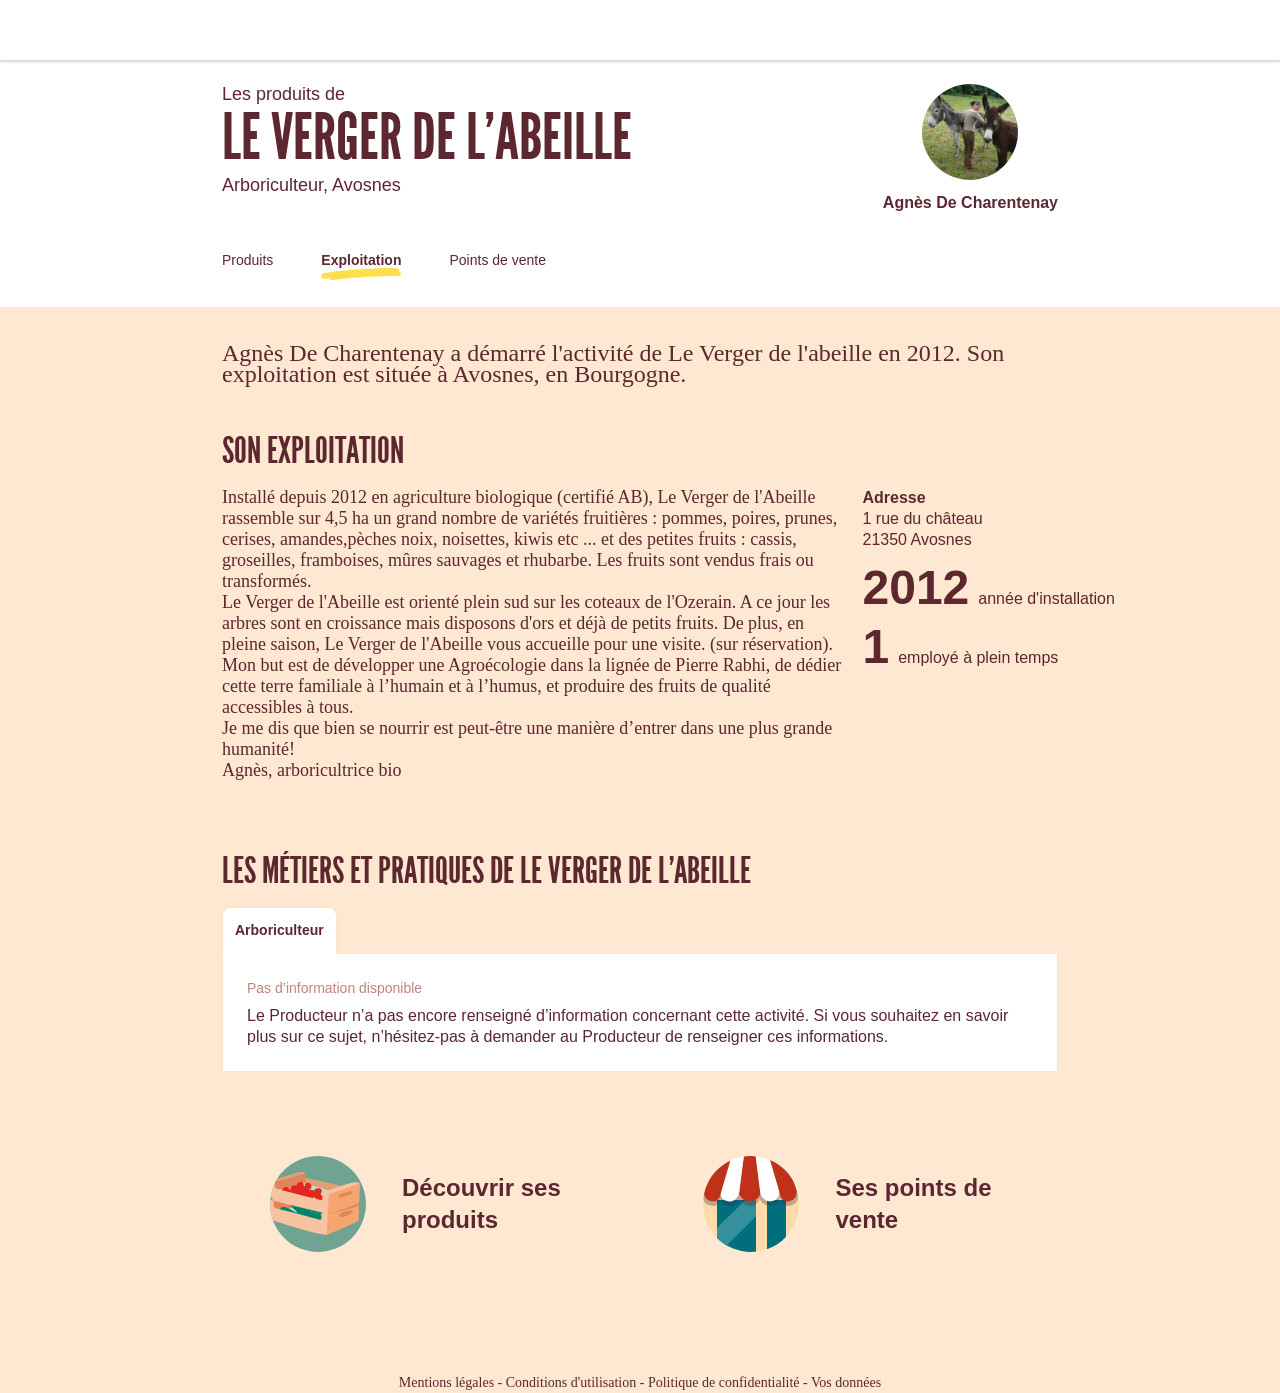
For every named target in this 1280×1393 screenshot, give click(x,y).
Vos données (846, 1382)
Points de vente (497, 260)
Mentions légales (446, 1382)
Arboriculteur (279, 930)
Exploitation (361, 260)
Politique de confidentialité (724, 1382)
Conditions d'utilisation (571, 1382)
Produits (247, 260)
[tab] (279, 930)
